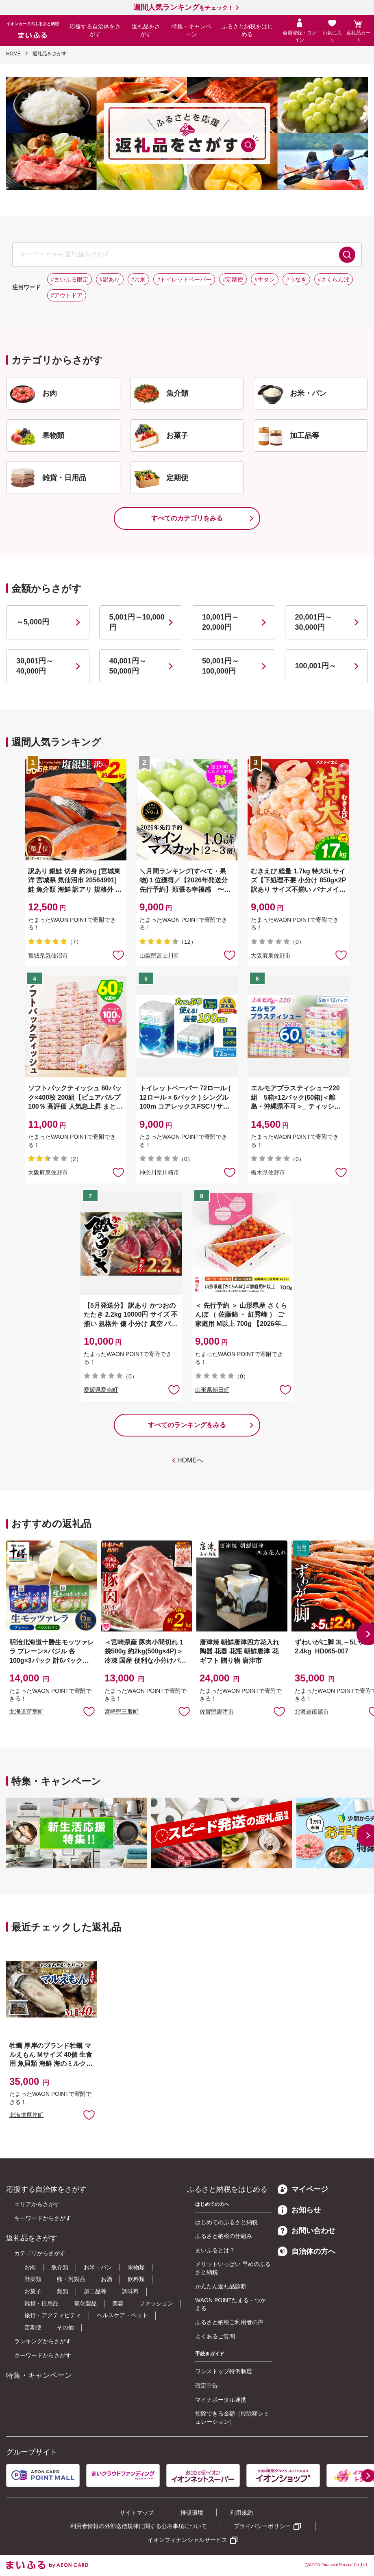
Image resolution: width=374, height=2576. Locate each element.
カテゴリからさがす (39, 2253)
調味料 (130, 2291)
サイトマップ (137, 2512)
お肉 (30, 2267)
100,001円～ (315, 666)
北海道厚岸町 (26, 2115)
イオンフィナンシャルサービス (187, 2540)
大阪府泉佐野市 (271, 955)
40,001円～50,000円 (127, 666)
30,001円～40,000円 (34, 666)
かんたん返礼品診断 (220, 2286)
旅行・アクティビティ (52, 2315)
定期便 (32, 2327)
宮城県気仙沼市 (48, 955)
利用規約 (241, 2512)
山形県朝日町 (212, 1390)
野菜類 (32, 2279)
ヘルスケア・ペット (122, 2315)
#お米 (138, 279)
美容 (118, 2303)
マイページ (303, 2189)
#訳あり (110, 279)
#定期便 (233, 279)
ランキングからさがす (42, 2341)
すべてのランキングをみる (187, 1424)
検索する (347, 255)
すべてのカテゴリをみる (187, 518)
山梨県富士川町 (159, 955)
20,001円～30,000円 (313, 622)
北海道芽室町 (26, 1711)
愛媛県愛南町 (101, 1390)
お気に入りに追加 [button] (118, 955)
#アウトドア (67, 295)
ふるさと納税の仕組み (223, 2236)
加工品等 (95, 2291)
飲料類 (136, 2279)
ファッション (156, 2303)
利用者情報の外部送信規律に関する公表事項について (138, 2526)
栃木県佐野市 (268, 1172)
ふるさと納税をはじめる (247, 30)
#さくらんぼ (334, 279)
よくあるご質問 (215, 2336)
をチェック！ (183, 7)
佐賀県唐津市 (217, 1711)
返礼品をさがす (146, 30)
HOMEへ (190, 1460)
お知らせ (299, 2210)
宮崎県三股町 (121, 1711)
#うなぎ (296, 279)
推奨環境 (191, 2512)
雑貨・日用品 (41, 2303)
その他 (65, 2327)
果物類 (136, 2267)
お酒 (106, 2279)
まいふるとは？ (215, 2250)
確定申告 (206, 2385)
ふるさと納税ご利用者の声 (229, 2322)
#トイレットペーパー (184, 279)
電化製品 (85, 2303)
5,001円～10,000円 (137, 622)
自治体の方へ (306, 2251)
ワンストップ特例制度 (223, 2371)
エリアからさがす (37, 2204)
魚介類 (59, 2267)
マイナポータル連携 (220, 2399)
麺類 (62, 2291)
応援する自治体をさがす (95, 30)
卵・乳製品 (71, 2279)
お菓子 (32, 2291)
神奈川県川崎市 (159, 1172)
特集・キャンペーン (191, 30)
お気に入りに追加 (89, 1711)
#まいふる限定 (69, 279)
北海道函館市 (312, 1711)
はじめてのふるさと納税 (226, 2222)
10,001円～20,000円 (220, 622)
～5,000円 (32, 622)
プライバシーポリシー (262, 2526)
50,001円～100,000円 (220, 666)
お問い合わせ (306, 2231)
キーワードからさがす (42, 2218)
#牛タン (264, 279)
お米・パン (98, 2267)
